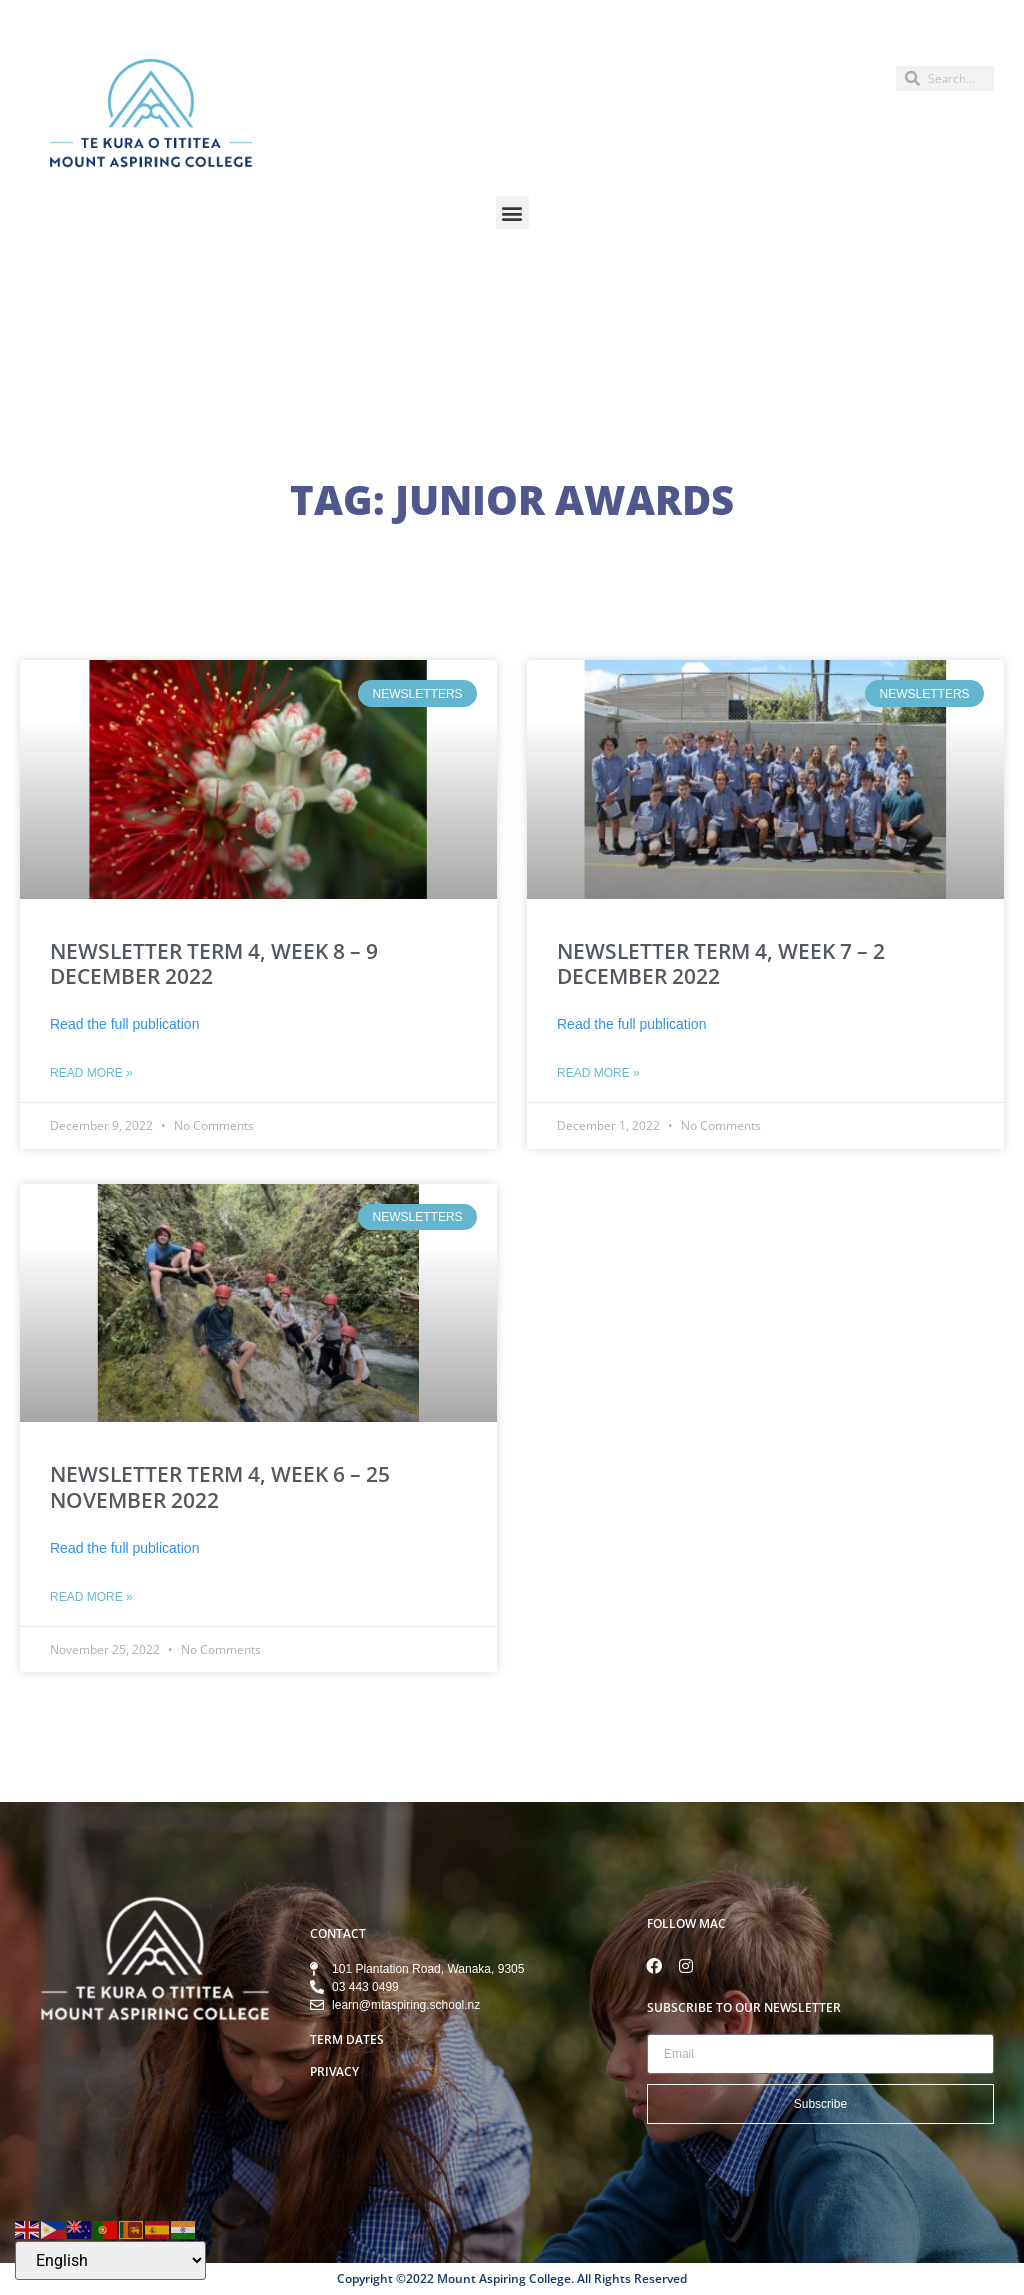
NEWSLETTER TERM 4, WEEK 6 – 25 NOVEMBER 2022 (220, 1486)
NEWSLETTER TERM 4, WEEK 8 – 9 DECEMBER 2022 (214, 963)
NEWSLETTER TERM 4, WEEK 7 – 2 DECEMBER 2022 (721, 963)
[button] (512, 212)
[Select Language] (110, 2260)
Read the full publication (124, 1024)
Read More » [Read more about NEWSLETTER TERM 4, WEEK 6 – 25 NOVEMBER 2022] (91, 1597)
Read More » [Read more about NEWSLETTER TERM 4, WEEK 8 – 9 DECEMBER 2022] (91, 1073)
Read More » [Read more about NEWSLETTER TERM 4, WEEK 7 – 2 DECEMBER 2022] (598, 1073)
